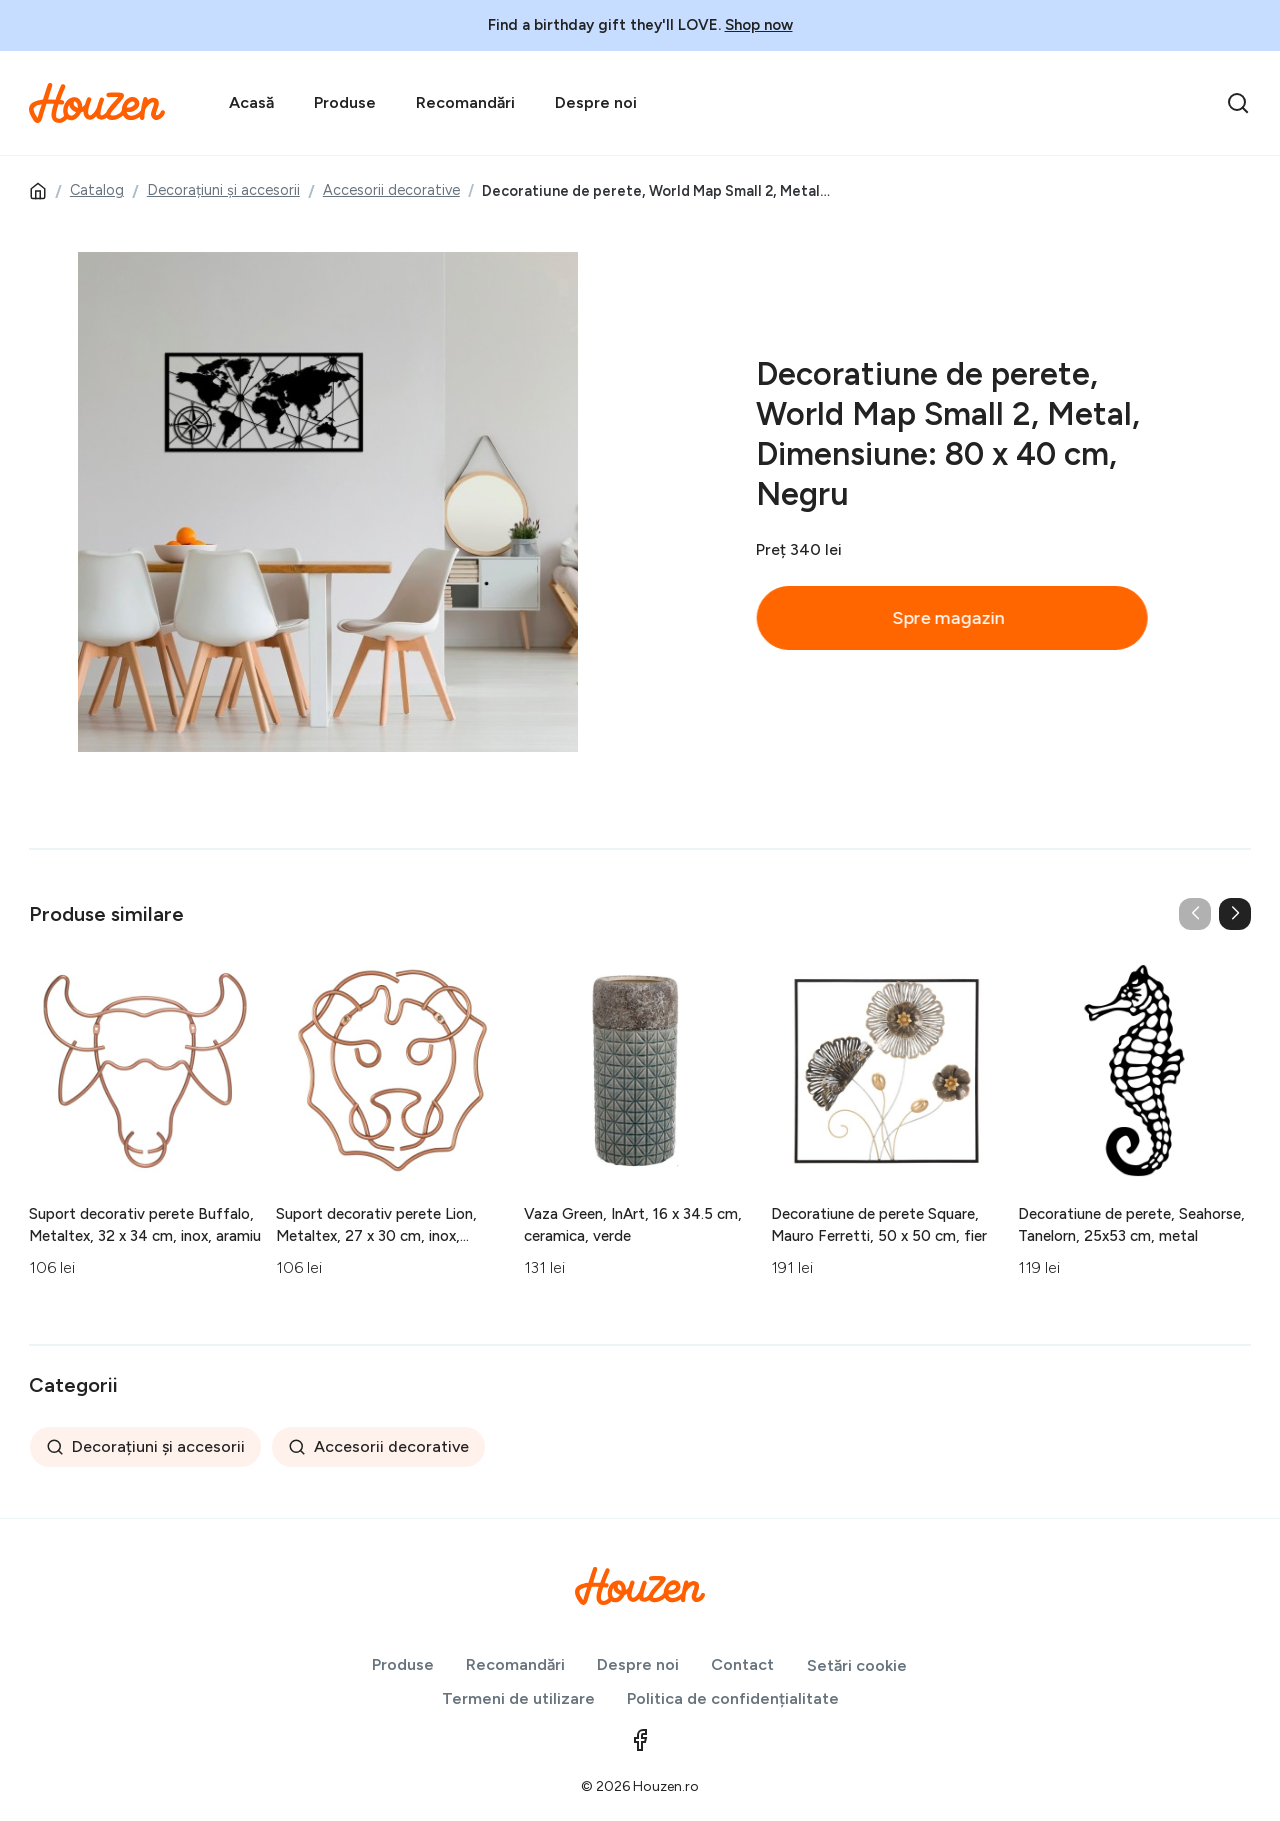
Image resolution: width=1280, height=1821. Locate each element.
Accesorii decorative (391, 190)
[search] (1238, 103)
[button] (1235, 914)
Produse (345, 102)
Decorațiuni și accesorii (223, 190)
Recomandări (465, 102)
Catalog (97, 190)
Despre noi (596, 102)
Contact (742, 1664)
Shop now (759, 25)
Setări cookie (857, 1665)
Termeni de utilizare (518, 1698)
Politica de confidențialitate (733, 1698)
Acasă (251, 102)
